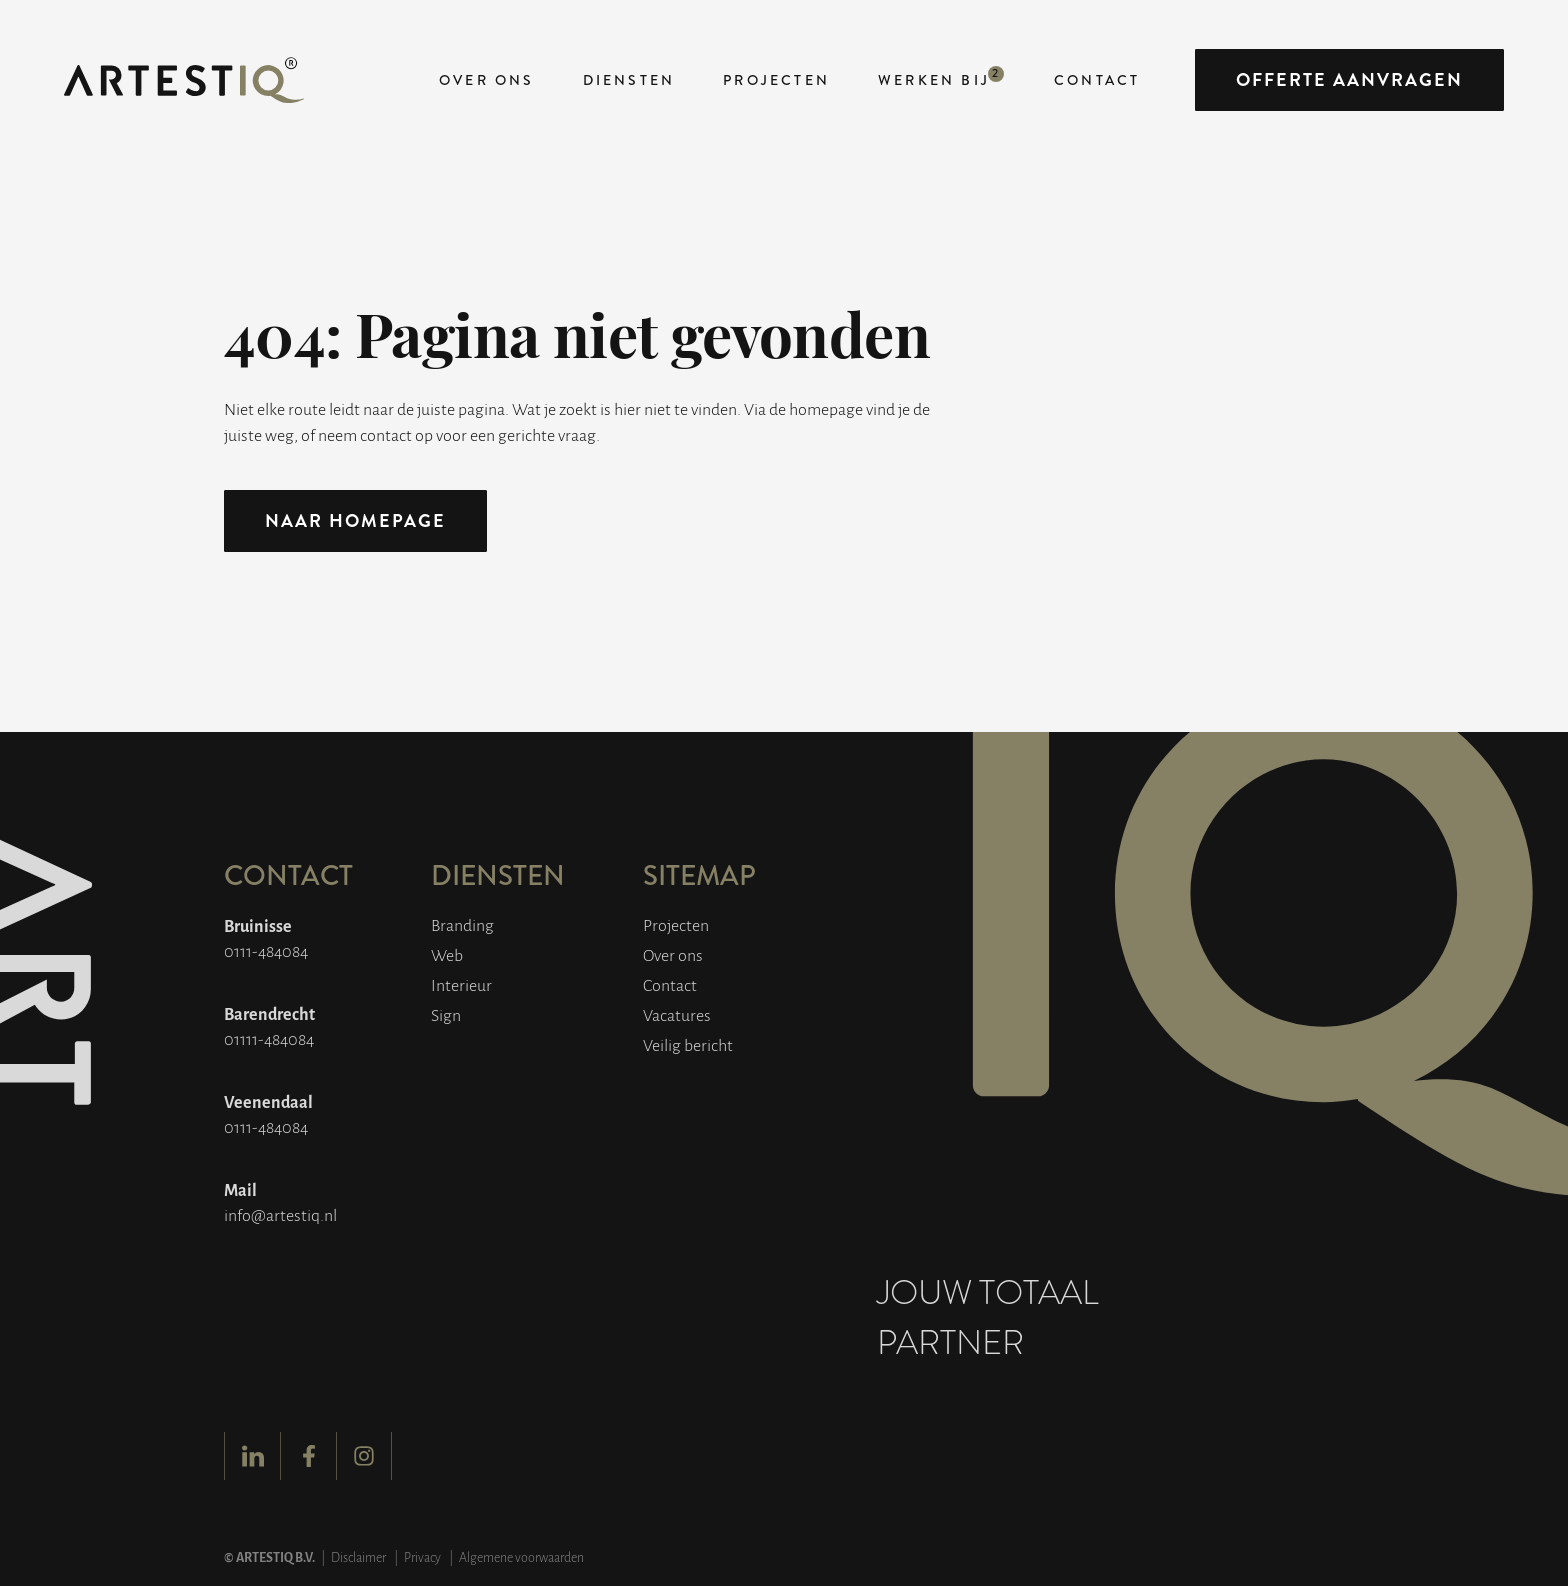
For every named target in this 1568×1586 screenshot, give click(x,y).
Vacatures (677, 1014)
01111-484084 (269, 1038)
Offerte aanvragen (1349, 80)
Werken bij (934, 80)
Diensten (629, 80)
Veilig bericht (688, 1044)
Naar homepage (355, 521)
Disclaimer (358, 1557)
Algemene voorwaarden (521, 1557)
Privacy (422, 1557)
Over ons (487, 80)
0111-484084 (266, 950)
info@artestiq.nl (280, 1214)
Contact (1097, 80)
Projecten (776, 80)
